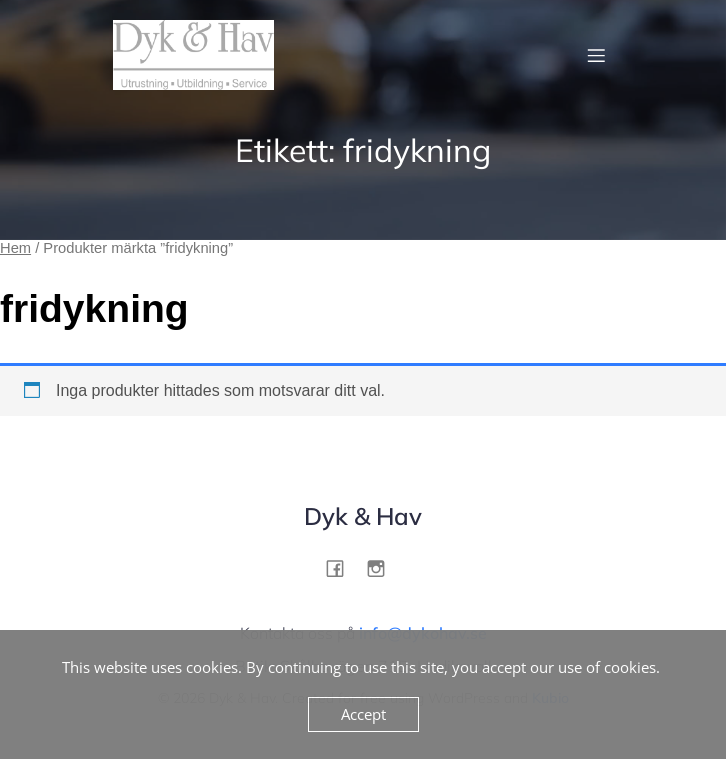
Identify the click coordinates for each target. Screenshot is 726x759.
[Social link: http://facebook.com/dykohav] (342, 567)
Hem (15, 248)
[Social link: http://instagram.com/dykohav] (383, 567)
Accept (363, 714)
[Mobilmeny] (596, 55)
